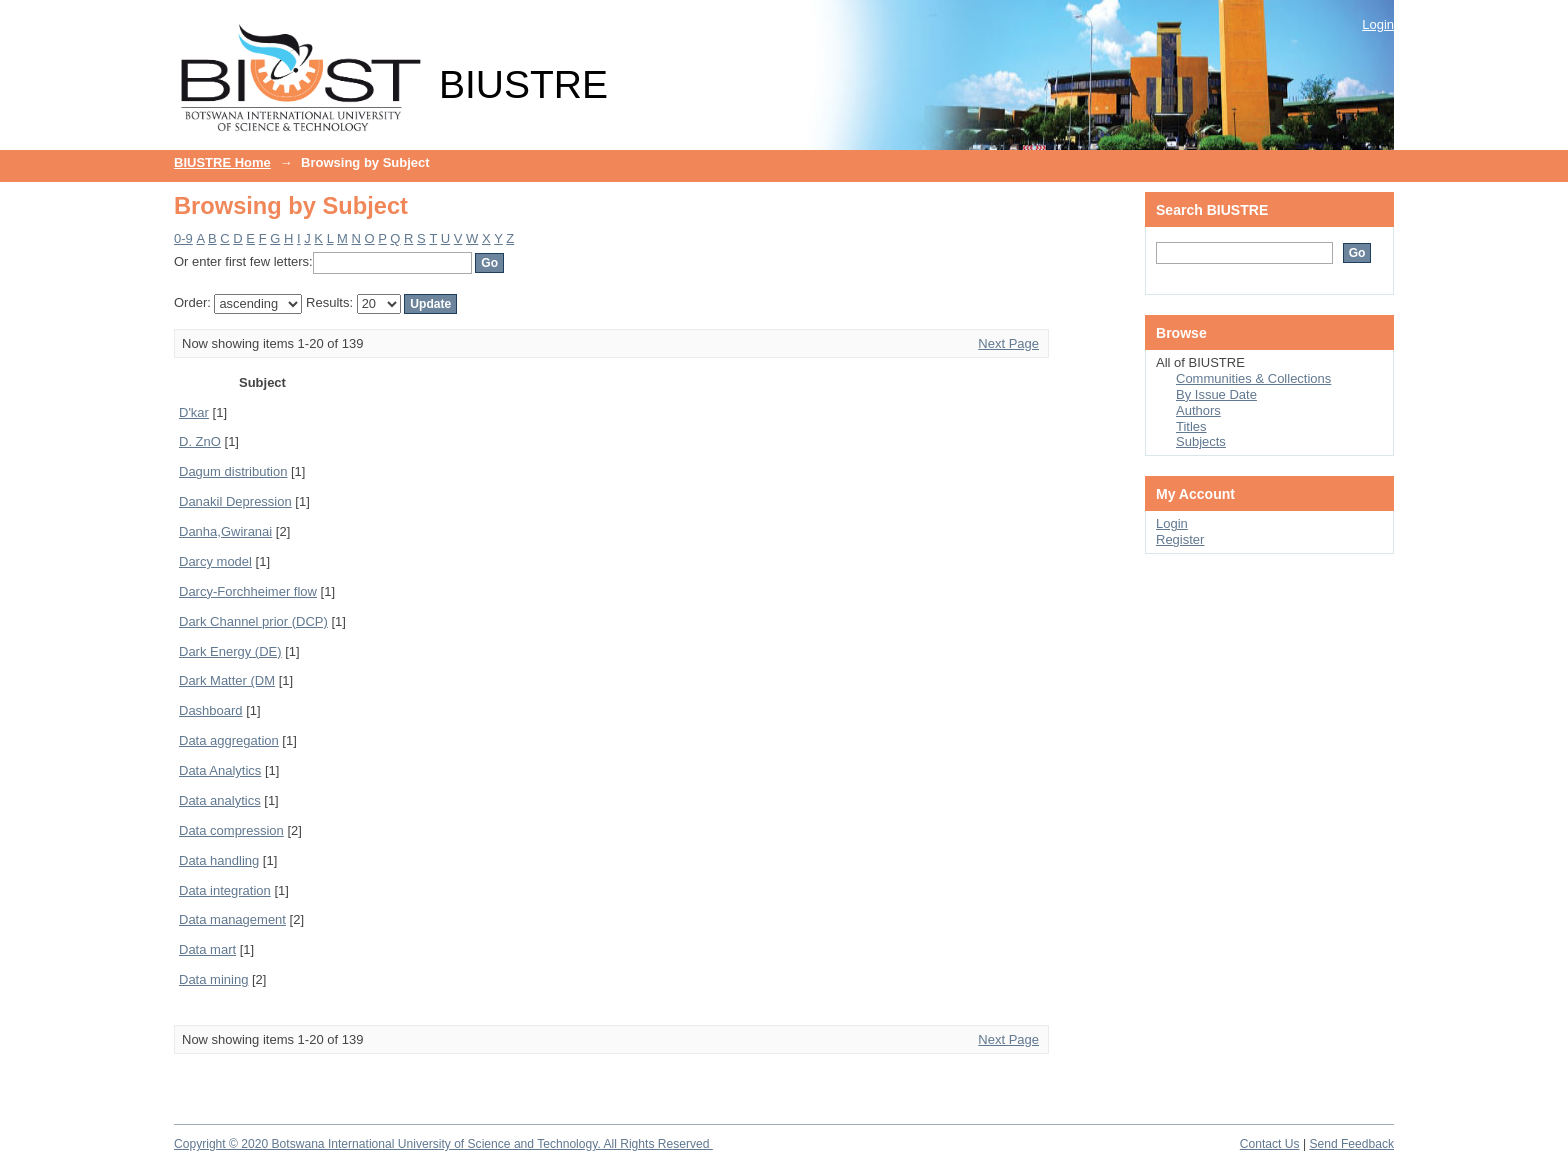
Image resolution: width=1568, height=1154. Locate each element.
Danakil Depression (235, 501)
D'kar (194, 412)
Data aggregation (229, 740)
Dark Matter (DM (227, 680)
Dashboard (211, 710)
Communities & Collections (1253, 378)
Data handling (219, 860)
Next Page (1008, 343)
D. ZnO (200, 441)
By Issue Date (1216, 394)
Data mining (213, 979)
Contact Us (1270, 1144)
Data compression (231, 830)
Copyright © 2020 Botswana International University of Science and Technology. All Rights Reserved (443, 1144)
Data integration (225, 890)
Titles (1191, 426)
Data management (232, 919)
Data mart (207, 949)
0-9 (183, 238)
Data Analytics (220, 770)
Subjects (1201, 441)
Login (1378, 24)
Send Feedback (1351, 1144)
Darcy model (215, 561)
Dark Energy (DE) (230, 651)
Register (1180, 539)
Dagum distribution (233, 471)
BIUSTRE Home (222, 162)
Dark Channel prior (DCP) (253, 621)
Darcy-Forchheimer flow (248, 591)
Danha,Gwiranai (225, 531)
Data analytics (220, 800)
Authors (1198, 410)
